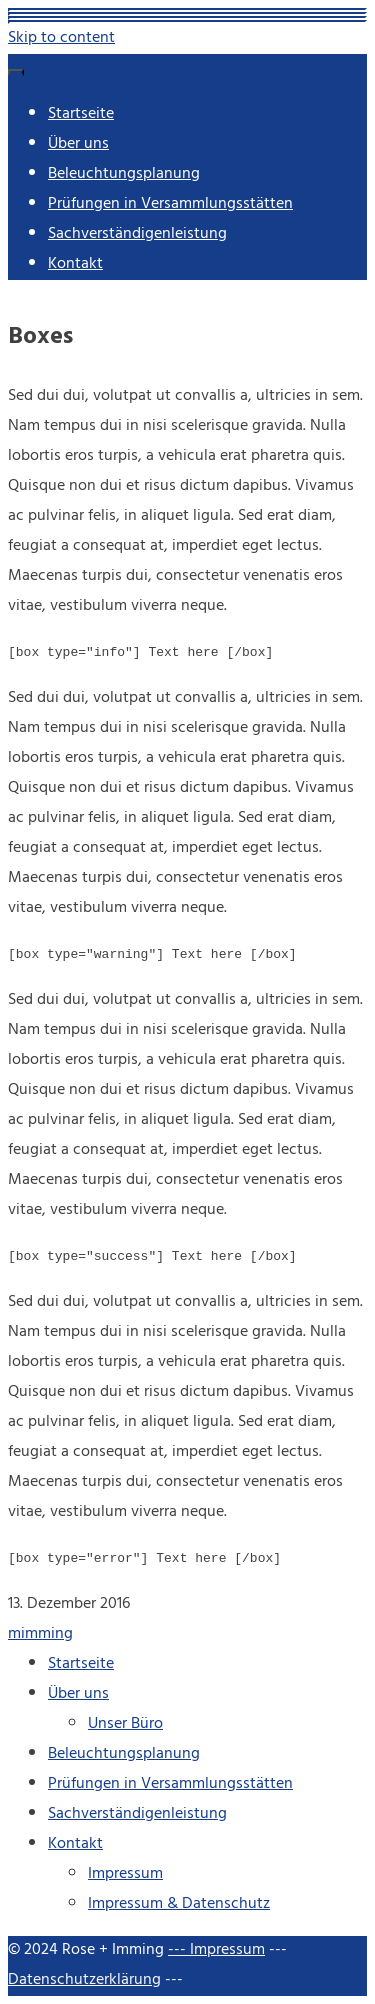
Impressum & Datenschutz (179, 1905)
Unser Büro (125, 1725)
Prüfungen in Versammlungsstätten (170, 205)
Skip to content (61, 39)
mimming (40, 1635)
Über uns (78, 145)
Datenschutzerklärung (84, 1981)
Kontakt (75, 265)
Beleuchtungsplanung (124, 175)
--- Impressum (216, 1951)
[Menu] (16, 72)
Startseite (81, 115)
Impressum (125, 1875)
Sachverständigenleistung (137, 235)
